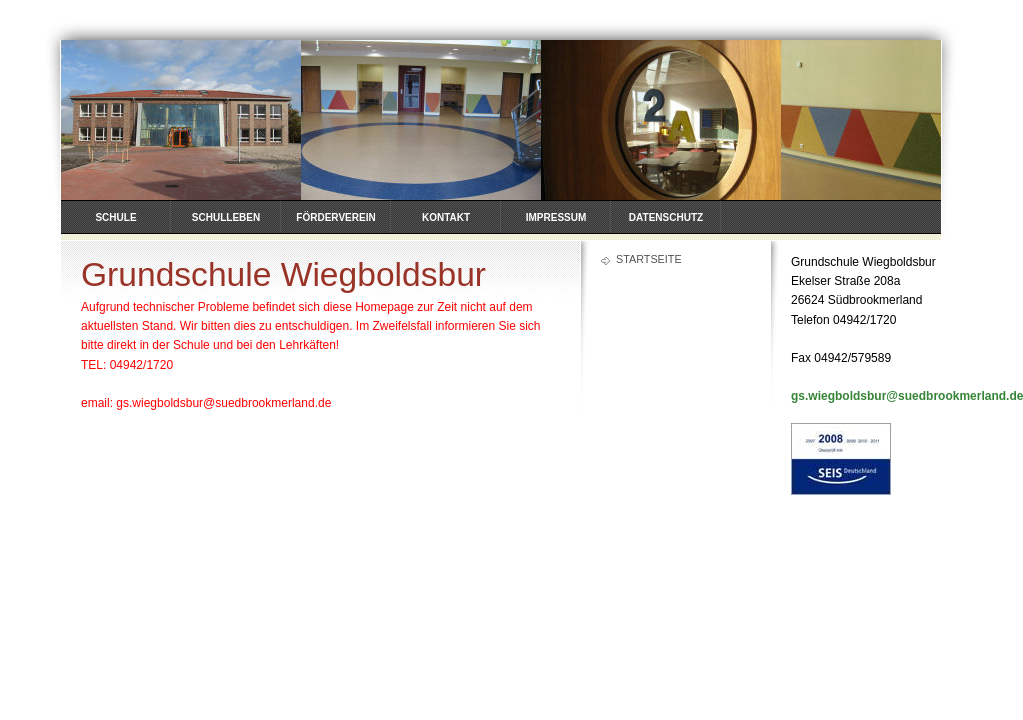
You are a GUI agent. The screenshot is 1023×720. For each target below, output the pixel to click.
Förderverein (335, 217)
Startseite (649, 259)
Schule (115, 217)
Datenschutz (666, 217)
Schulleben (226, 217)
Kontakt (446, 217)
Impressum (556, 217)
